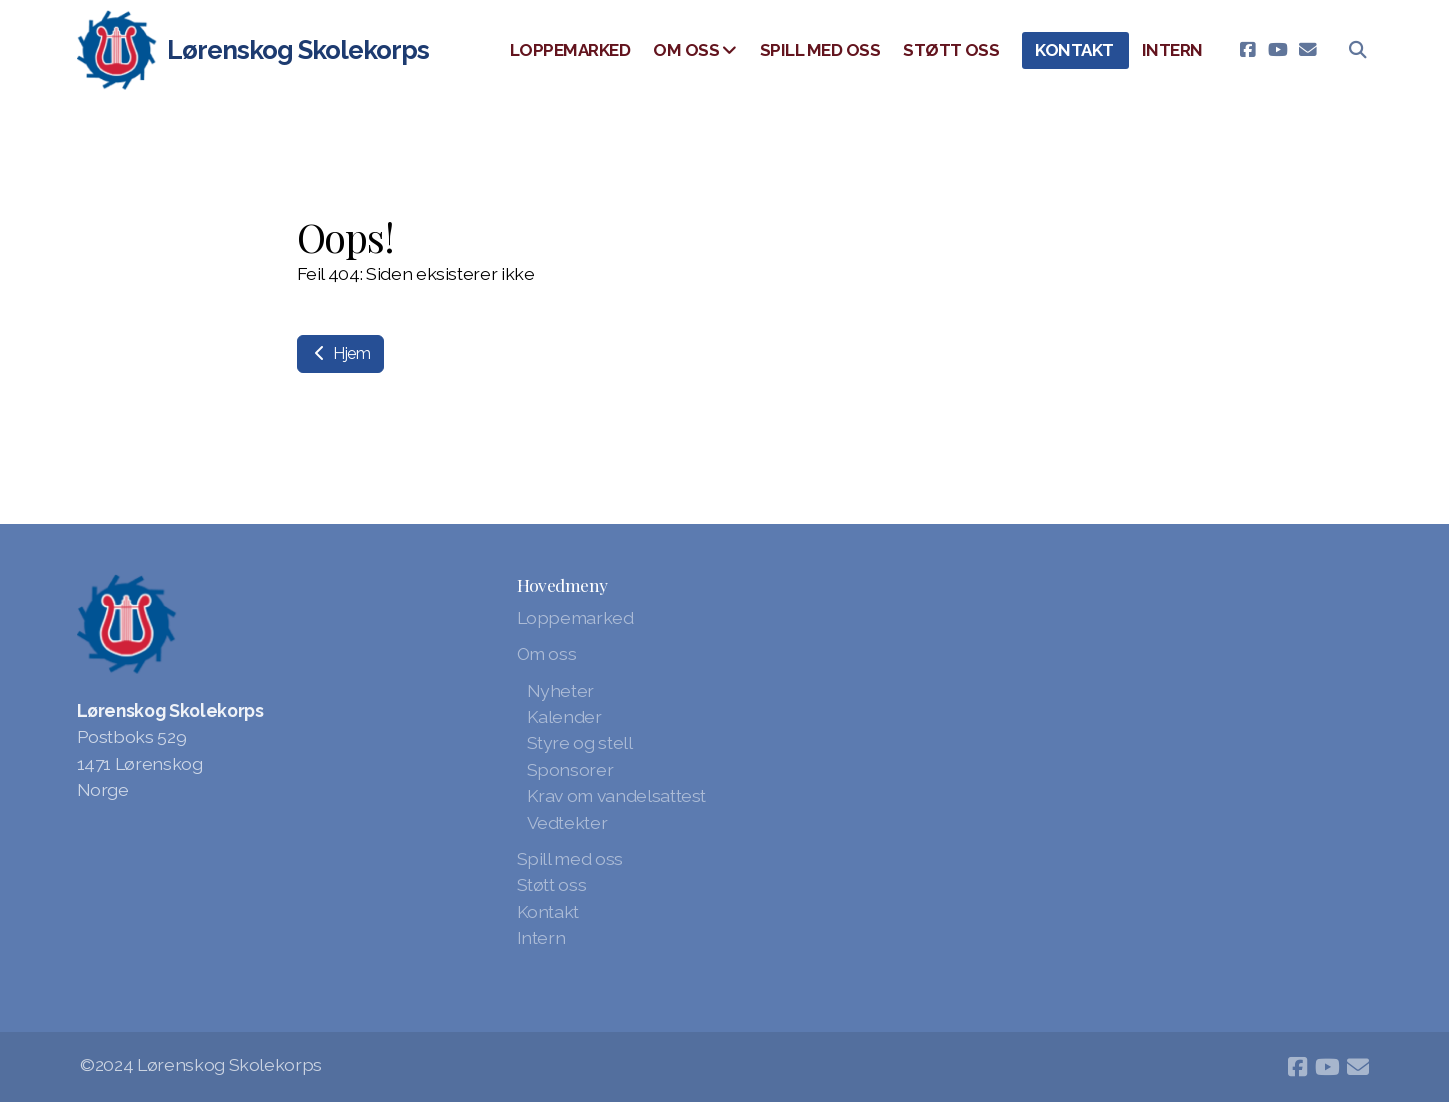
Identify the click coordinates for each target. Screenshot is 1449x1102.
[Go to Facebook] (1248, 50)
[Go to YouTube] (1278, 50)
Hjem (340, 353)
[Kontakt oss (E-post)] (1308, 50)
